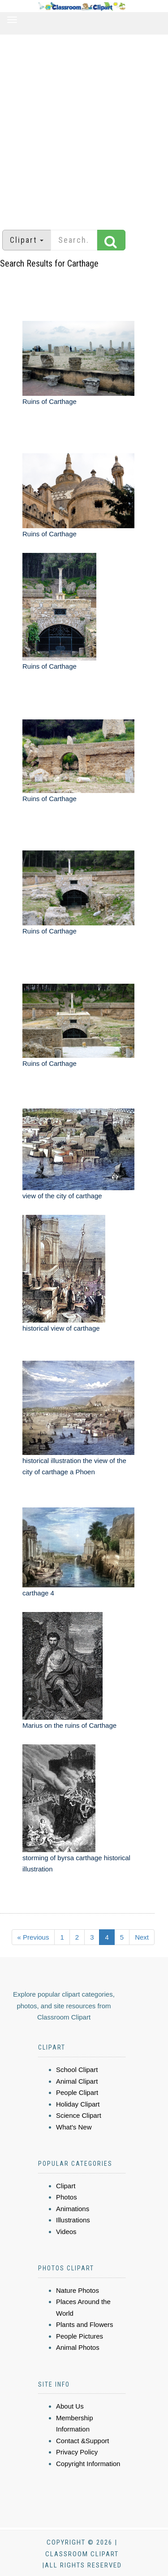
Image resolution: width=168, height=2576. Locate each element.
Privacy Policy (77, 2452)
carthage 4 (38, 1593)
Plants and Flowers (84, 2324)
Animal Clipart (77, 2081)
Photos (66, 2197)
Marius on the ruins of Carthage (69, 1725)
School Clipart (77, 2069)
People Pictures (79, 2336)
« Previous (33, 1937)
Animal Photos (77, 2347)
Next (142, 1937)
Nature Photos (77, 2290)
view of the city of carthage (62, 1196)
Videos (66, 2231)
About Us (70, 2406)
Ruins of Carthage (49, 401)
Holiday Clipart (78, 2104)
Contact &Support (82, 2441)
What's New (74, 2127)
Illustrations (73, 2220)
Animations (72, 2208)
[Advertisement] (84, 128)
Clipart (65, 2186)
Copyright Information (88, 2463)
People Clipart (77, 2092)
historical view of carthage (61, 1328)
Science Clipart (78, 2115)
